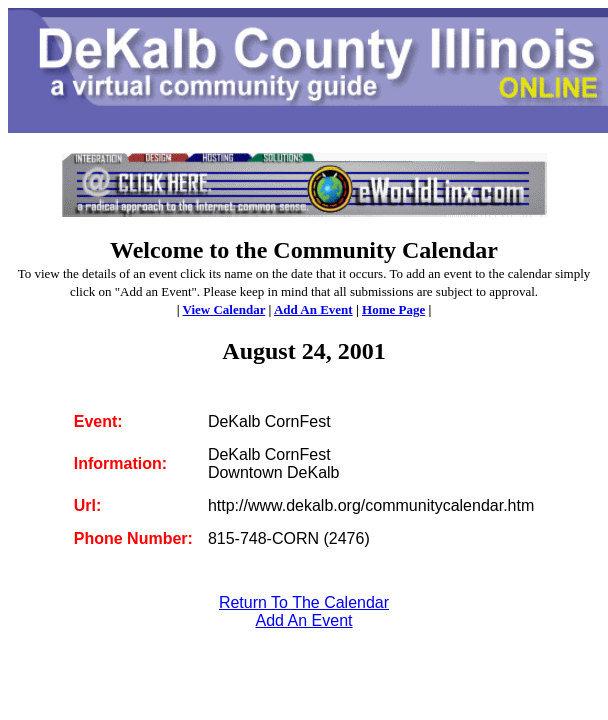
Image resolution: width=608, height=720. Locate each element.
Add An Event (313, 309)
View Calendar (224, 309)
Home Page (393, 309)
